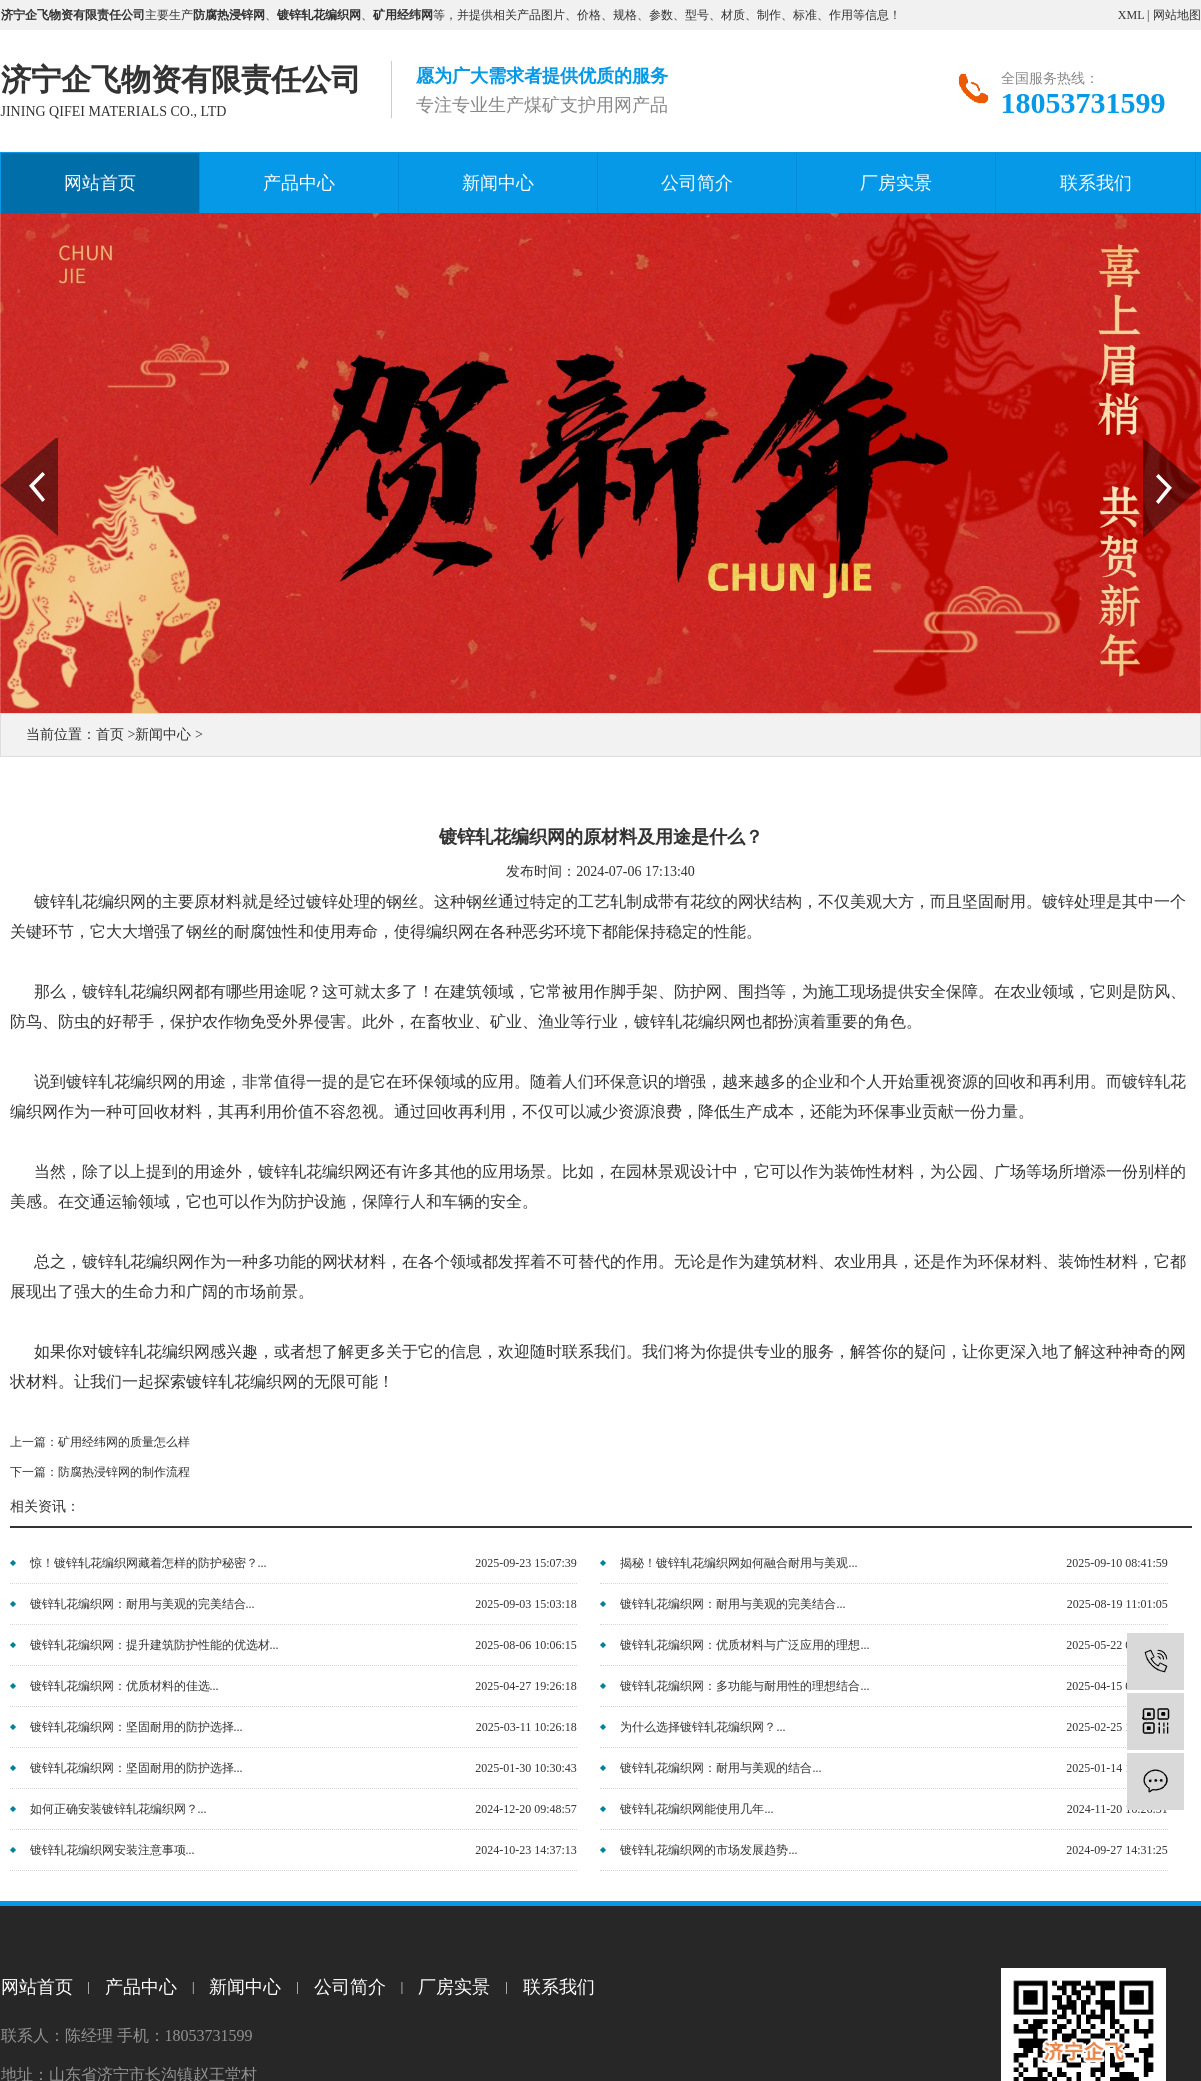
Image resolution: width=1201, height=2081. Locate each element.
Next (1154, 445)
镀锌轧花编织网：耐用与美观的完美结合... (142, 1604)
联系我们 (1096, 183)
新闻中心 (498, 183)
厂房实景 (896, 183)
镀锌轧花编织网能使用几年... (696, 1809)
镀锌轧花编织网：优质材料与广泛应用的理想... (744, 1645)
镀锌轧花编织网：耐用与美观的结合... (720, 1768)
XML (1131, 15)
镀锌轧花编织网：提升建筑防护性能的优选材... (154, 1645)
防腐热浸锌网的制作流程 (124, 1472)
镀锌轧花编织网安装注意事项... (112, 1850)
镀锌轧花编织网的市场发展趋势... (708, 1850)
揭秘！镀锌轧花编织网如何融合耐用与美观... (738, 1563)
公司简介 (697, 183)
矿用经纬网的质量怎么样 (124, 1442)
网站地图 (1177, 15)
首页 (110, 734)
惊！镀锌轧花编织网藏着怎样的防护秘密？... (148, 1563)
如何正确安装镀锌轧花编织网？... (118, 1809)
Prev (11, 445)
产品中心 (299, 183)
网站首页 (100, 183)
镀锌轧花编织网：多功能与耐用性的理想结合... (744, 1686)
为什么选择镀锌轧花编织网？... (702, 1727)
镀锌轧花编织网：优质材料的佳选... (124, 1686)
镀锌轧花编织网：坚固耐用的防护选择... (136, 1727)
